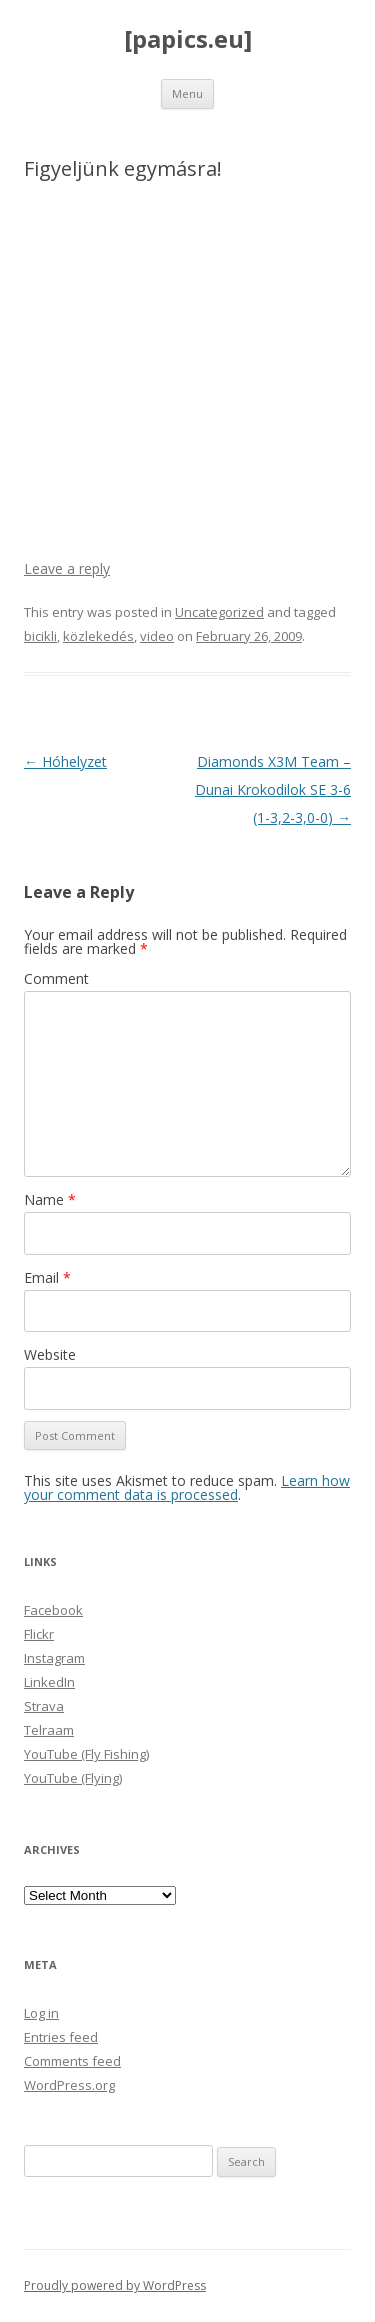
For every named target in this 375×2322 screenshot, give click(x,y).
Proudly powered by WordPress (115, 2285)
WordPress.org (69, 2085)
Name (50, 1199)
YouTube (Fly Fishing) (86, 1754)
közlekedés (98, 636)
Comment (56, 978)
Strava (44, 1706)
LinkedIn (49, 1682)
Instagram (54, 1658)
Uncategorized (219, 612)
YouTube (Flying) (73, 1778)
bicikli (40, 636)
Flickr (39, 1634)
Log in (41, 2013)
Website (50, 1354)
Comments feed (72, 2061)
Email (47, 1277)
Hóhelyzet (65, 761)
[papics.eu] (188, 39)
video (157, 636)
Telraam (49, 1730)
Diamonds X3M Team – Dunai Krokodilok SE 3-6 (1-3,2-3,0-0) (273, 789)
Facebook (53, 1610)
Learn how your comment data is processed (187, 1487)
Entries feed (61, 2037)
